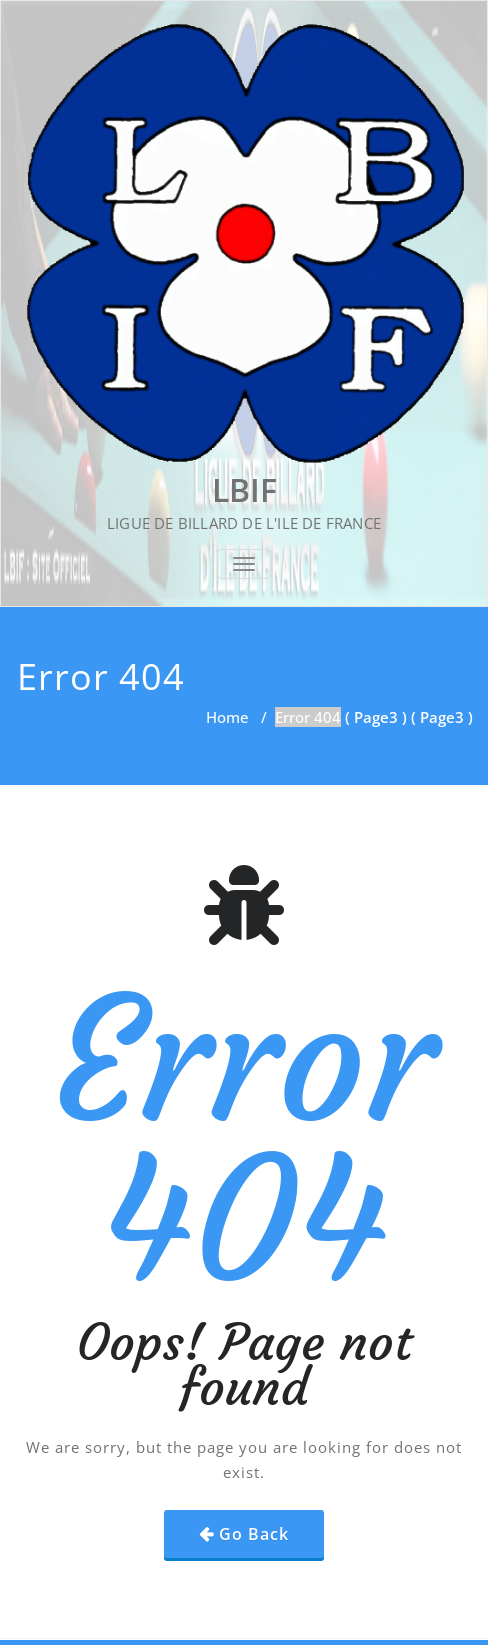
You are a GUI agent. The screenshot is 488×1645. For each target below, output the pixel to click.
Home (227, 717)
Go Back (254, 1534)
